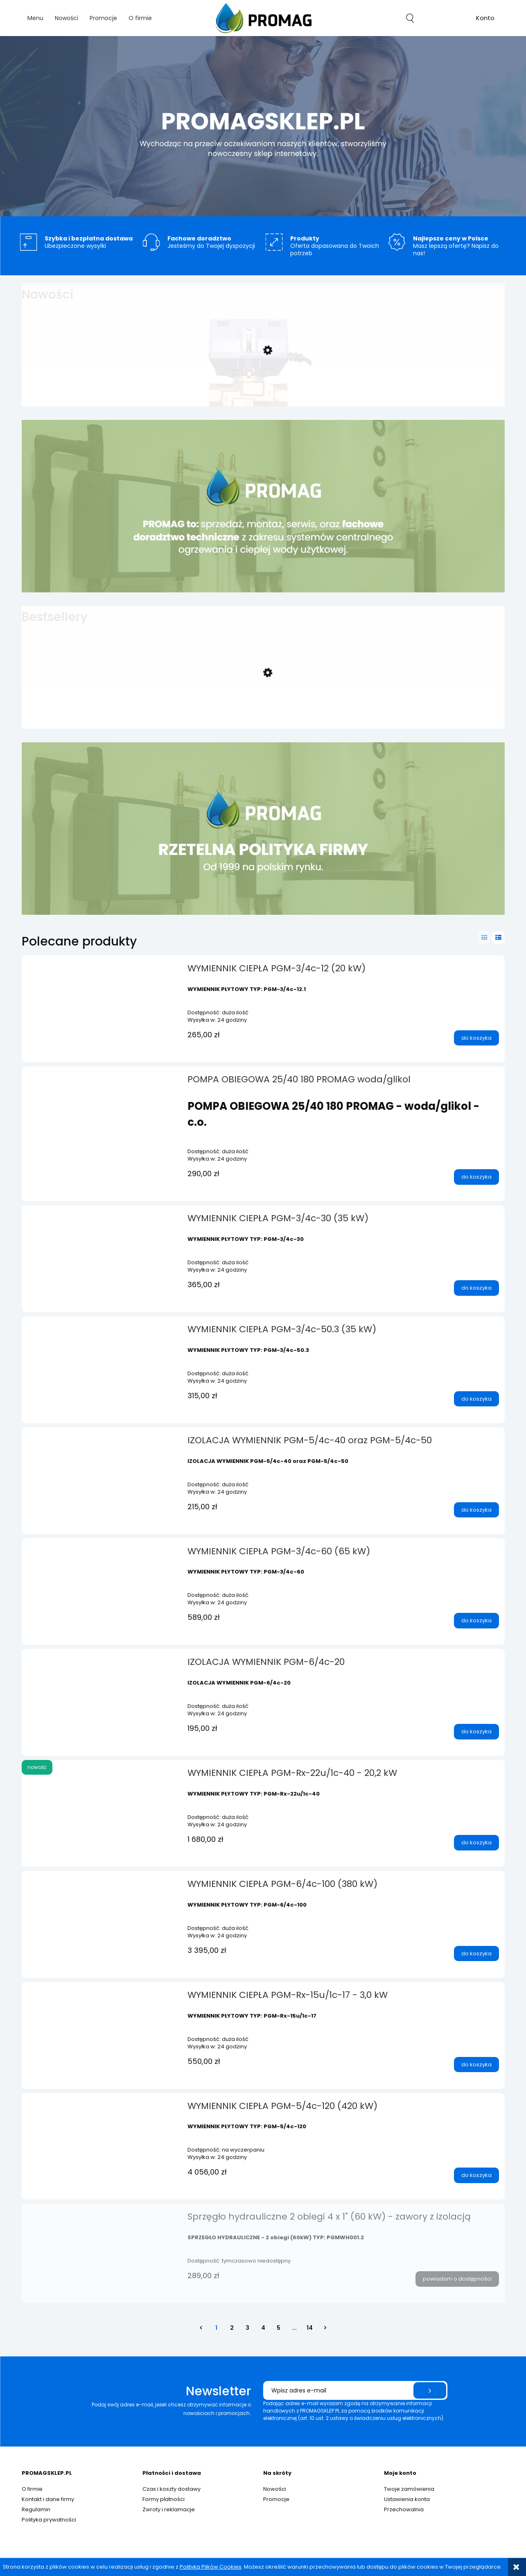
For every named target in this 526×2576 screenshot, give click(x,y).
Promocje (276, 2499)
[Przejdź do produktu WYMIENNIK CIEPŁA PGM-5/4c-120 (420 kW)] (102, 2108)
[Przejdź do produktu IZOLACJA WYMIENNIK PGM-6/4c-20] (102, 1664)
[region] (263, 126)
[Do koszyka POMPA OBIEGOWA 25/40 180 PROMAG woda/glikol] (476, 1177)
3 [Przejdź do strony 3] (247, 2328)
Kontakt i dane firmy (48, 2499)
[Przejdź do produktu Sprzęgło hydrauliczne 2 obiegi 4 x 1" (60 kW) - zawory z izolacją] (102, 2219)
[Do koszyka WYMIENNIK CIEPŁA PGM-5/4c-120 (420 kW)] (476, 2175)
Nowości (274, 2489)
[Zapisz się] (429, 2390)
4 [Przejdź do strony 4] (263, 2328)
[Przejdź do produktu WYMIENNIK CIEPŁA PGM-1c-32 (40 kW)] (259, 708)
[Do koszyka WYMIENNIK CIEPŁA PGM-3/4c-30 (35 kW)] (476, 1288)
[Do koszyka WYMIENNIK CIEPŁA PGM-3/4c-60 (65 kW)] (476, 1620)
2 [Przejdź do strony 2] (232, 2328)
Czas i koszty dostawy (171, 2489)
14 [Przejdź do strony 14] (310, 2328)
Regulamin (36, 2509)
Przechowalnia (404, 2509)
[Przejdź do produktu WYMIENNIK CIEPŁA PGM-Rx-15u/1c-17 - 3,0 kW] (102, 1997)
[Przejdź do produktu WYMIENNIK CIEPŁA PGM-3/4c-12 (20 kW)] (102, 971)
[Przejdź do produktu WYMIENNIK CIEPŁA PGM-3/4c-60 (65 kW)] (102, 1554)
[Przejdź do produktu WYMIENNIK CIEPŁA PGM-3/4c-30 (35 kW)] (102, 1221)
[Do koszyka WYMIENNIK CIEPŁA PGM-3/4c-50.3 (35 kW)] (476, 1399)
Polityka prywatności (49, 2520)
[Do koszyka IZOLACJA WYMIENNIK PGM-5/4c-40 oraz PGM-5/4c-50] (476, 1510)
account (485, 19)
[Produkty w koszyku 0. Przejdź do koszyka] (448, 18)
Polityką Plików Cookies (211, 2567)
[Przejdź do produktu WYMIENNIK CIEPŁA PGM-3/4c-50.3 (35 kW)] (102, 1332)
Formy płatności (163, 2499)
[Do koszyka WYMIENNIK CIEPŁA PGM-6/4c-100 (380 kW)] (476, 1953)
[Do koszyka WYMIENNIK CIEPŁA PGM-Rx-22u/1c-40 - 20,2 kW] (476, 1842)
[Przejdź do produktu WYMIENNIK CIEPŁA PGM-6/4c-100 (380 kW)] (102, 1886)
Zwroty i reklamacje (168, 2509)
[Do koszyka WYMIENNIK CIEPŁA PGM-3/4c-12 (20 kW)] (476, 1038)
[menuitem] (35, 18)
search (410, 18)
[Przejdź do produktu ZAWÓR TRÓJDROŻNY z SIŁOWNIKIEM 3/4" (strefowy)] (259, 386)
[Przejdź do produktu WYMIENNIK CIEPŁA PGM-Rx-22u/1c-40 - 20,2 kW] (102, 1775)
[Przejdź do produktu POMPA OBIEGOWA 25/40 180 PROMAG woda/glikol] (102, 1082)
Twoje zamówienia (409, 2489)
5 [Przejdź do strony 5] (278, 2328)
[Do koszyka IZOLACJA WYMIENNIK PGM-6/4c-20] (476, 1731)
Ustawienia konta (407, 2499)
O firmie (32, 2489)
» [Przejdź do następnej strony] (325, 2328)
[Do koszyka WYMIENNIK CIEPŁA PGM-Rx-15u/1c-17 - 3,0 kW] (476, 2065)
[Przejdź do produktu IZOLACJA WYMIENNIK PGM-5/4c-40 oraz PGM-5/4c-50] (102, 1443)
